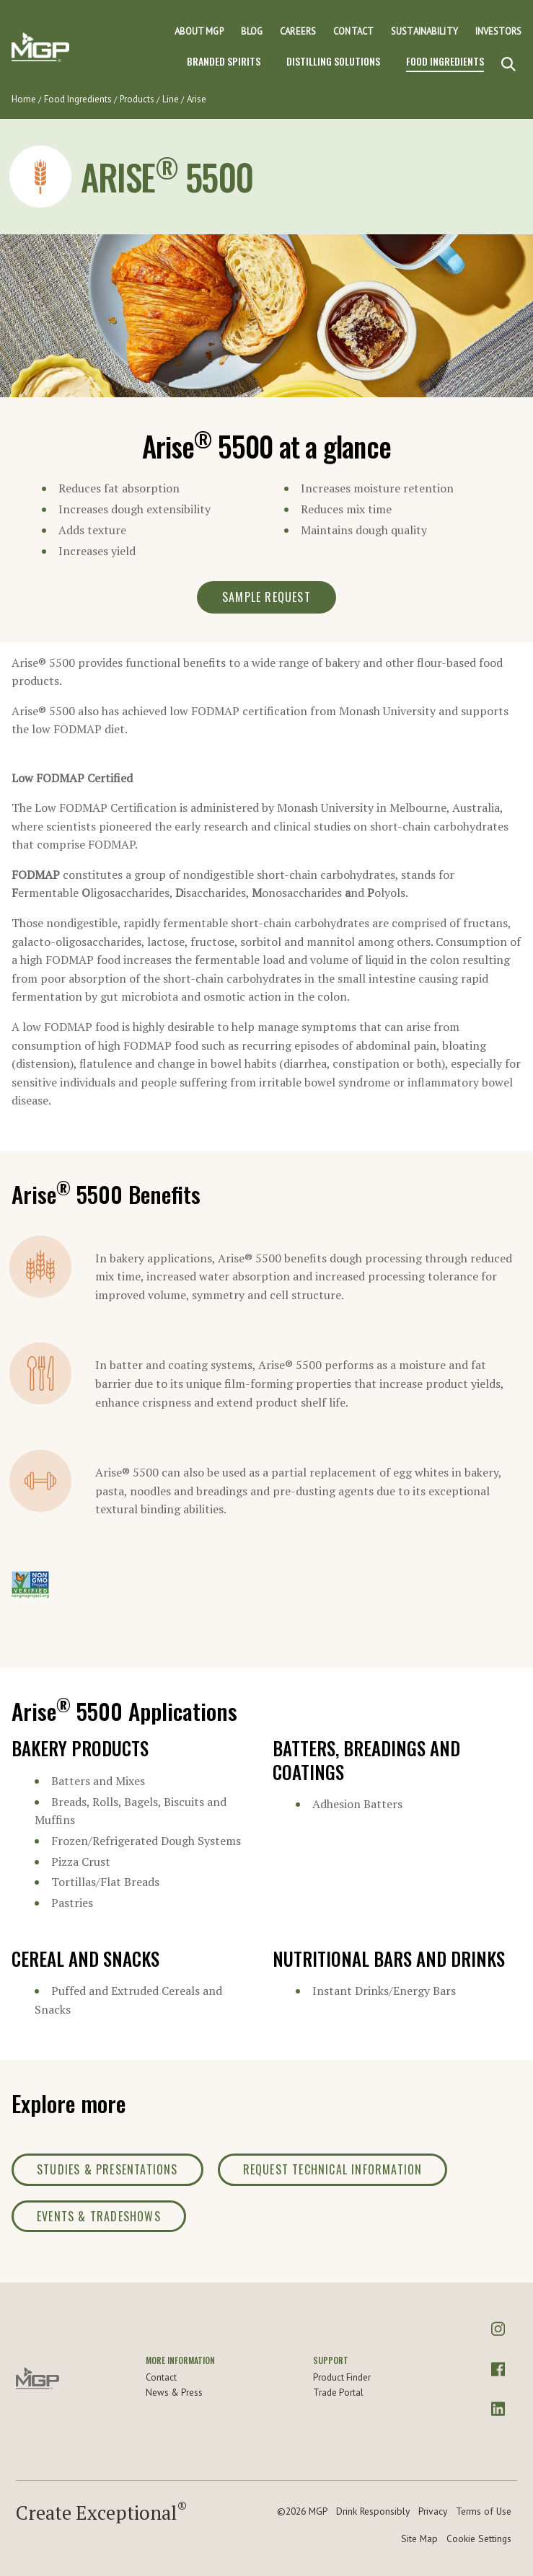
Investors (498, 31)
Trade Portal (338, 2392)
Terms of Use (483, 2511)
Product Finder (342, 2377)
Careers (298, 31)
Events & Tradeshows (99, 2216)
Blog (252, 31)
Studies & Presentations (107, 2169)
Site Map (419, 2538)
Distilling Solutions (333, 60)
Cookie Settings (478, 2538)
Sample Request (266, 597)
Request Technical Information (333, 2169)
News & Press (174, 2392)
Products (137, 99)
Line (170, 99)
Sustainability (424, 31)
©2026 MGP (302, 2511)
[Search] (508, 64)
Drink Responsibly (373, 2511)
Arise (196, 99)
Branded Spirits (223, 60)
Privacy (432, 2511)
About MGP (199, 31)
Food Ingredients (445, 60)
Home (24, 99)
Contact (353, 31)
